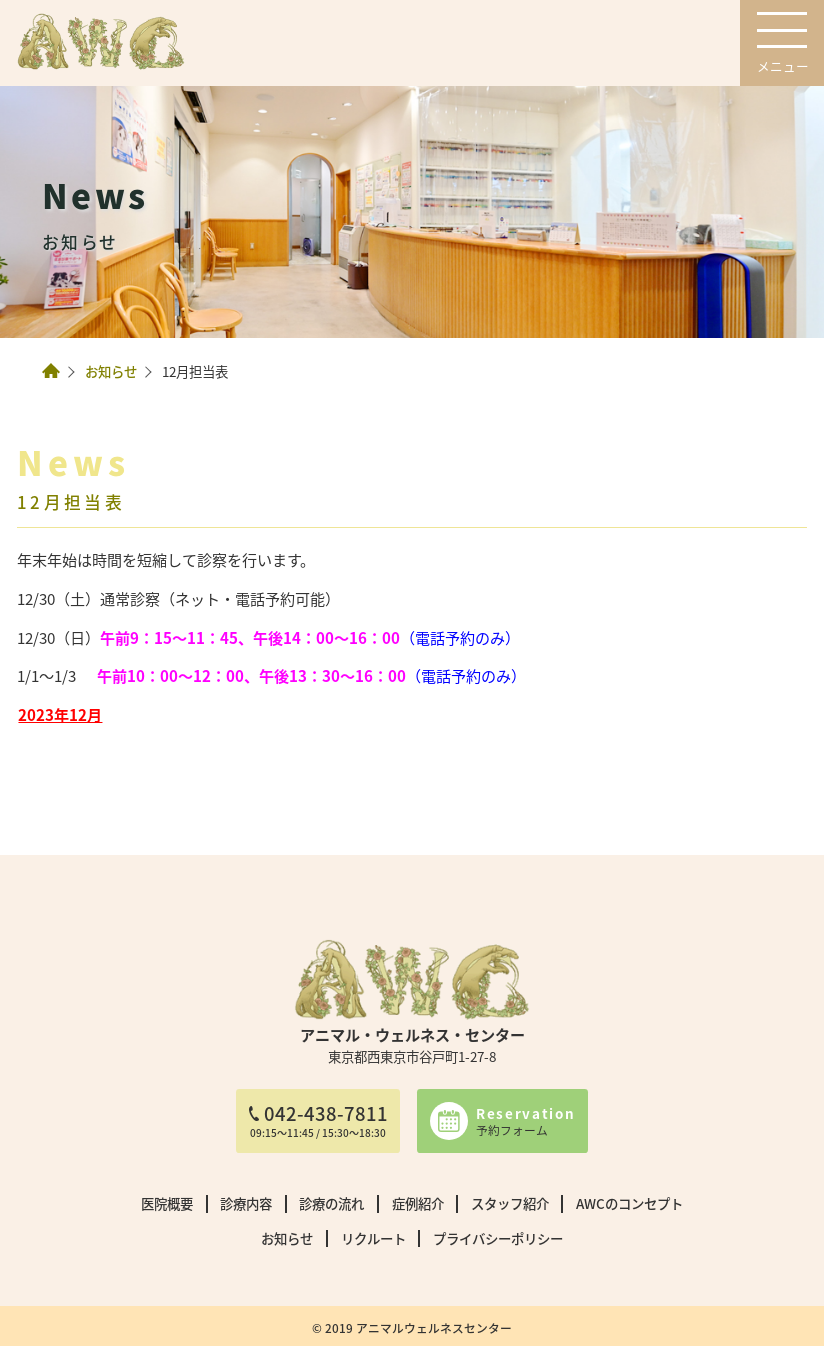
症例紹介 (418, 1203)
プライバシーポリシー (498, 1238)
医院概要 (167, 1203)
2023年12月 (60, 714)
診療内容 (246, 1203)
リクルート (373, 1238)
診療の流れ (331, 1203)
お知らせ (111, 371)
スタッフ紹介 (510, 1203)
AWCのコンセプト (629, 1203)
